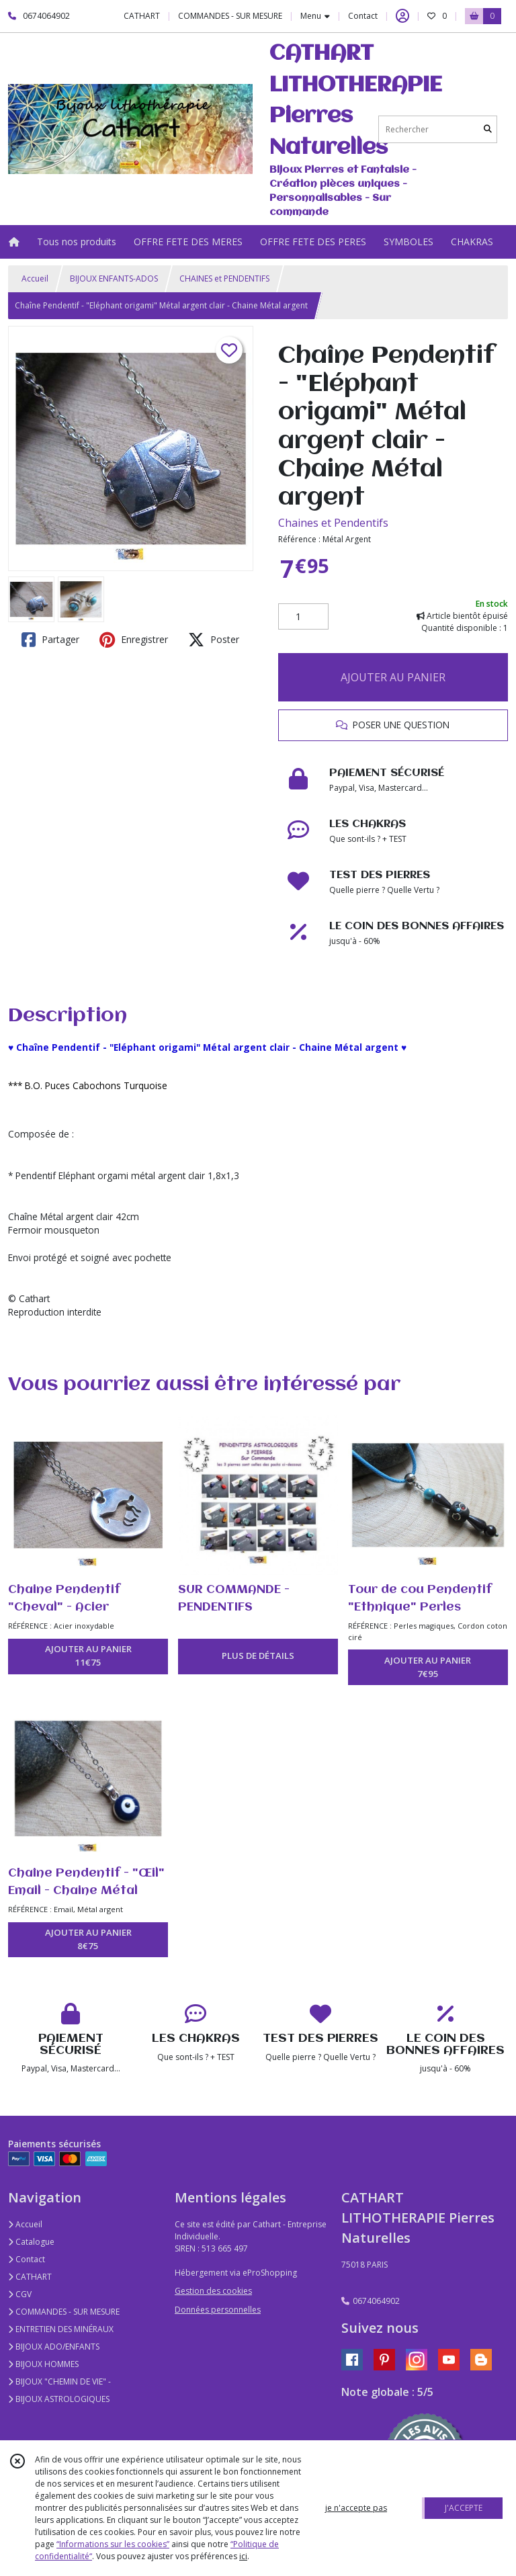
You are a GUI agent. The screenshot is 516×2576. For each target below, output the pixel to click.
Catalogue (31, 2241)
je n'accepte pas (356, 2508)
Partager (50, 640)
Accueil (35, 278)
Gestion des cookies (213, 2290)
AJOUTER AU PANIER (393, 677)
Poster (213, 640)
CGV (20, 2294)
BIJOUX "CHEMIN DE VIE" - (59, 2381)
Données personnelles (218, 2309)
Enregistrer (133, 640)
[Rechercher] (488, 129)
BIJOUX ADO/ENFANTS (53, 2346)
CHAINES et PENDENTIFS (224, 278)
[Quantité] (303, 616)
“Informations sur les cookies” (112, 2544)
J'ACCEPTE (463, 2508)
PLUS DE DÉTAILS (258, 1655)
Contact (363, 16)
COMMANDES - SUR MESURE (64, 2311)
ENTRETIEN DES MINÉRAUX (61, 2329)
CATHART (30, 2276)
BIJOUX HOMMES (43, 2364)
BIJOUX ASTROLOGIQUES (59, 2399)
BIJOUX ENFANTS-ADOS (114, 278)
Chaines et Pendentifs (333, 522)
